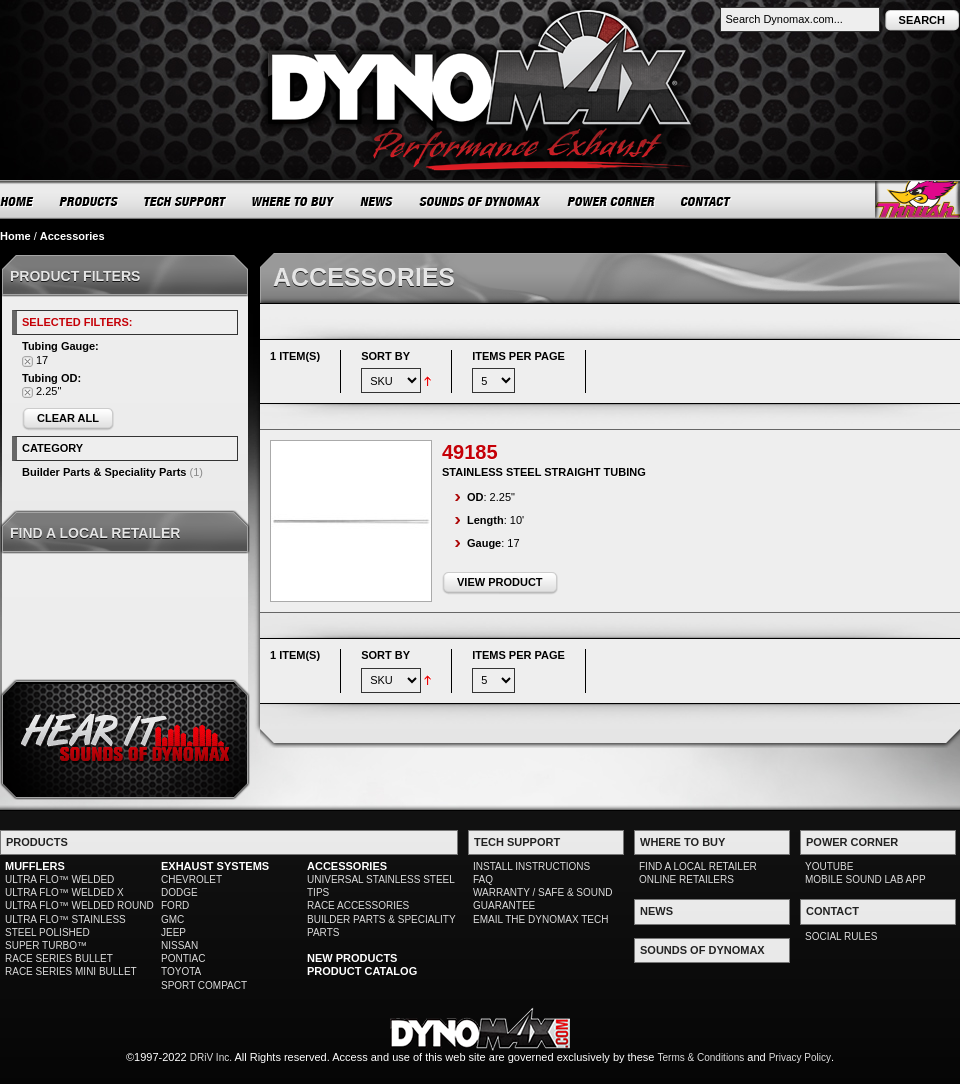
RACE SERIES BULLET (59, 958)
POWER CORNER (611, 201)
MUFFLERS (35, 866)
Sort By (385, 356)
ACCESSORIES (347, 866)
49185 (470, 452)
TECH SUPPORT (185, 201)
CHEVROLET (191, 879)
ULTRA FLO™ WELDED (59, 879)
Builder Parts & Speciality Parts (104, 472)
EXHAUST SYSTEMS (215, 866)
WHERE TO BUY (293, 201)
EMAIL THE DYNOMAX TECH (540, 919)
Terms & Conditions (701, 1057)
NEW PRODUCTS (352, 958)
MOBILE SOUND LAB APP (865, 879)
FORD (175, 905)
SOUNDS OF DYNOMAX (480, 201)
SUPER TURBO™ (46, 945)
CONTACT (706, 201)
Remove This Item (27, 361)
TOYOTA (181, 971)
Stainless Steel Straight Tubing (544, 472)
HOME (17, 201)
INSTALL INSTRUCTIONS (531, 866)
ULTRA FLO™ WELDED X (64, 892)
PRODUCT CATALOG (362, 971)
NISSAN (179, 945)
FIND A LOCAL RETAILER (698, 866)
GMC (172, 919)
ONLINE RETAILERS (686, 879)
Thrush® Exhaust (917, 199)
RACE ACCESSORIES (358, 905)
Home (15, 236)
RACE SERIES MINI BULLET (71, 971)
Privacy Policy (800, 1057)
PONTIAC (183, 958)
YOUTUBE (829, 866)
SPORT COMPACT (204, 985)
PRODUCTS (89, 201)
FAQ (483, 879)
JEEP (173, 932)
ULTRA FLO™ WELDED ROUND (79, 905)
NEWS (377, 201)
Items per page (518, 356)
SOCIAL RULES (841, 936)
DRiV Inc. (211, 1057)
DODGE (179, 892)
